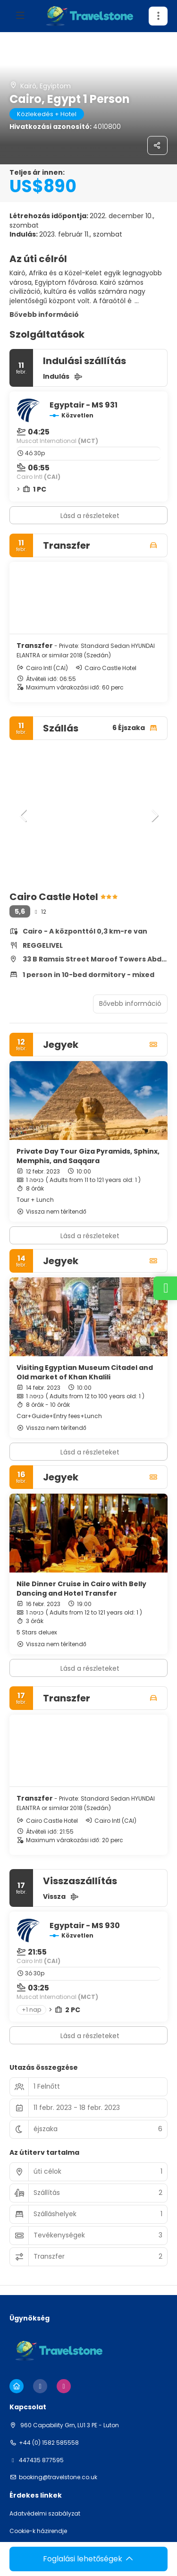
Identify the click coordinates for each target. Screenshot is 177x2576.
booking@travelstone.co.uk (58, 2477)
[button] (23, 815)
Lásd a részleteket (89, 515)
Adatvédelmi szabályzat (44, 2513)
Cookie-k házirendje (38, 2531)
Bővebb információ (44, 314)
